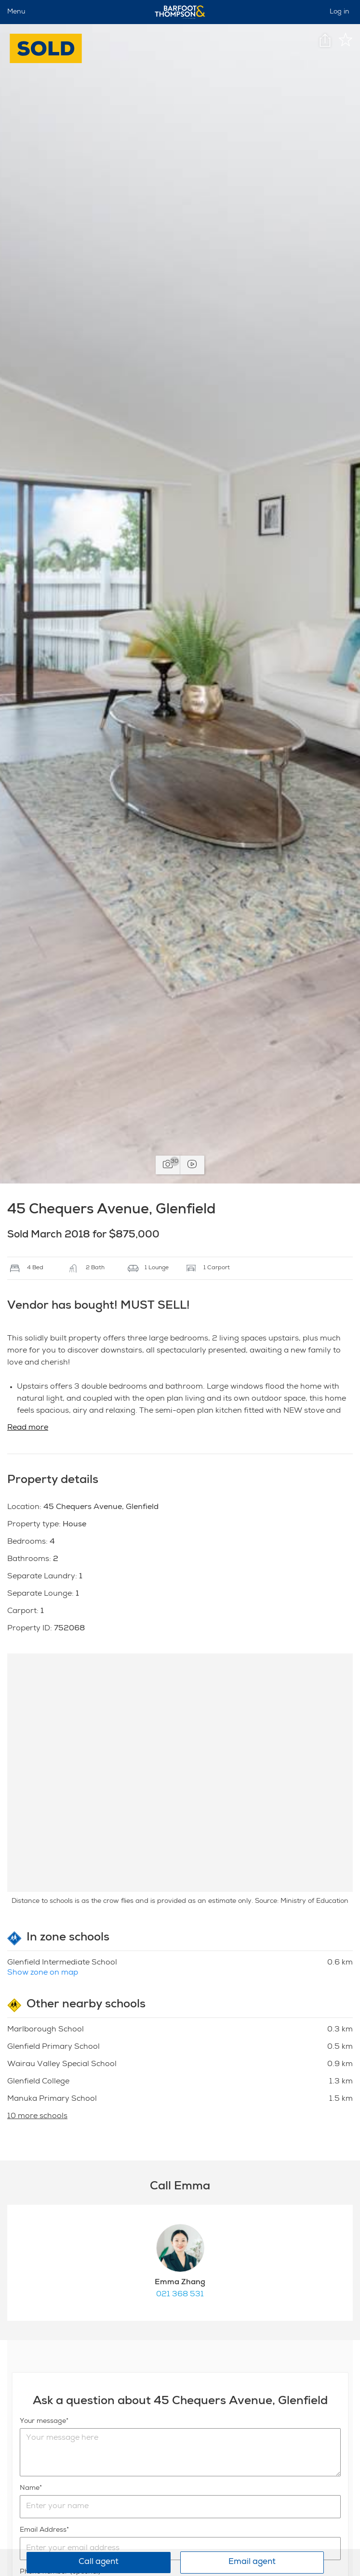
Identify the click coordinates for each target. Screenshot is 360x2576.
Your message (43, 2421)
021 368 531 (180, 2295)
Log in (339, 12)
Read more (27, 1428)
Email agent (252, 2562)
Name (30, 2488)
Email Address (43, 2530)
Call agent (99, 2562)
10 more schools (37, 2117)
